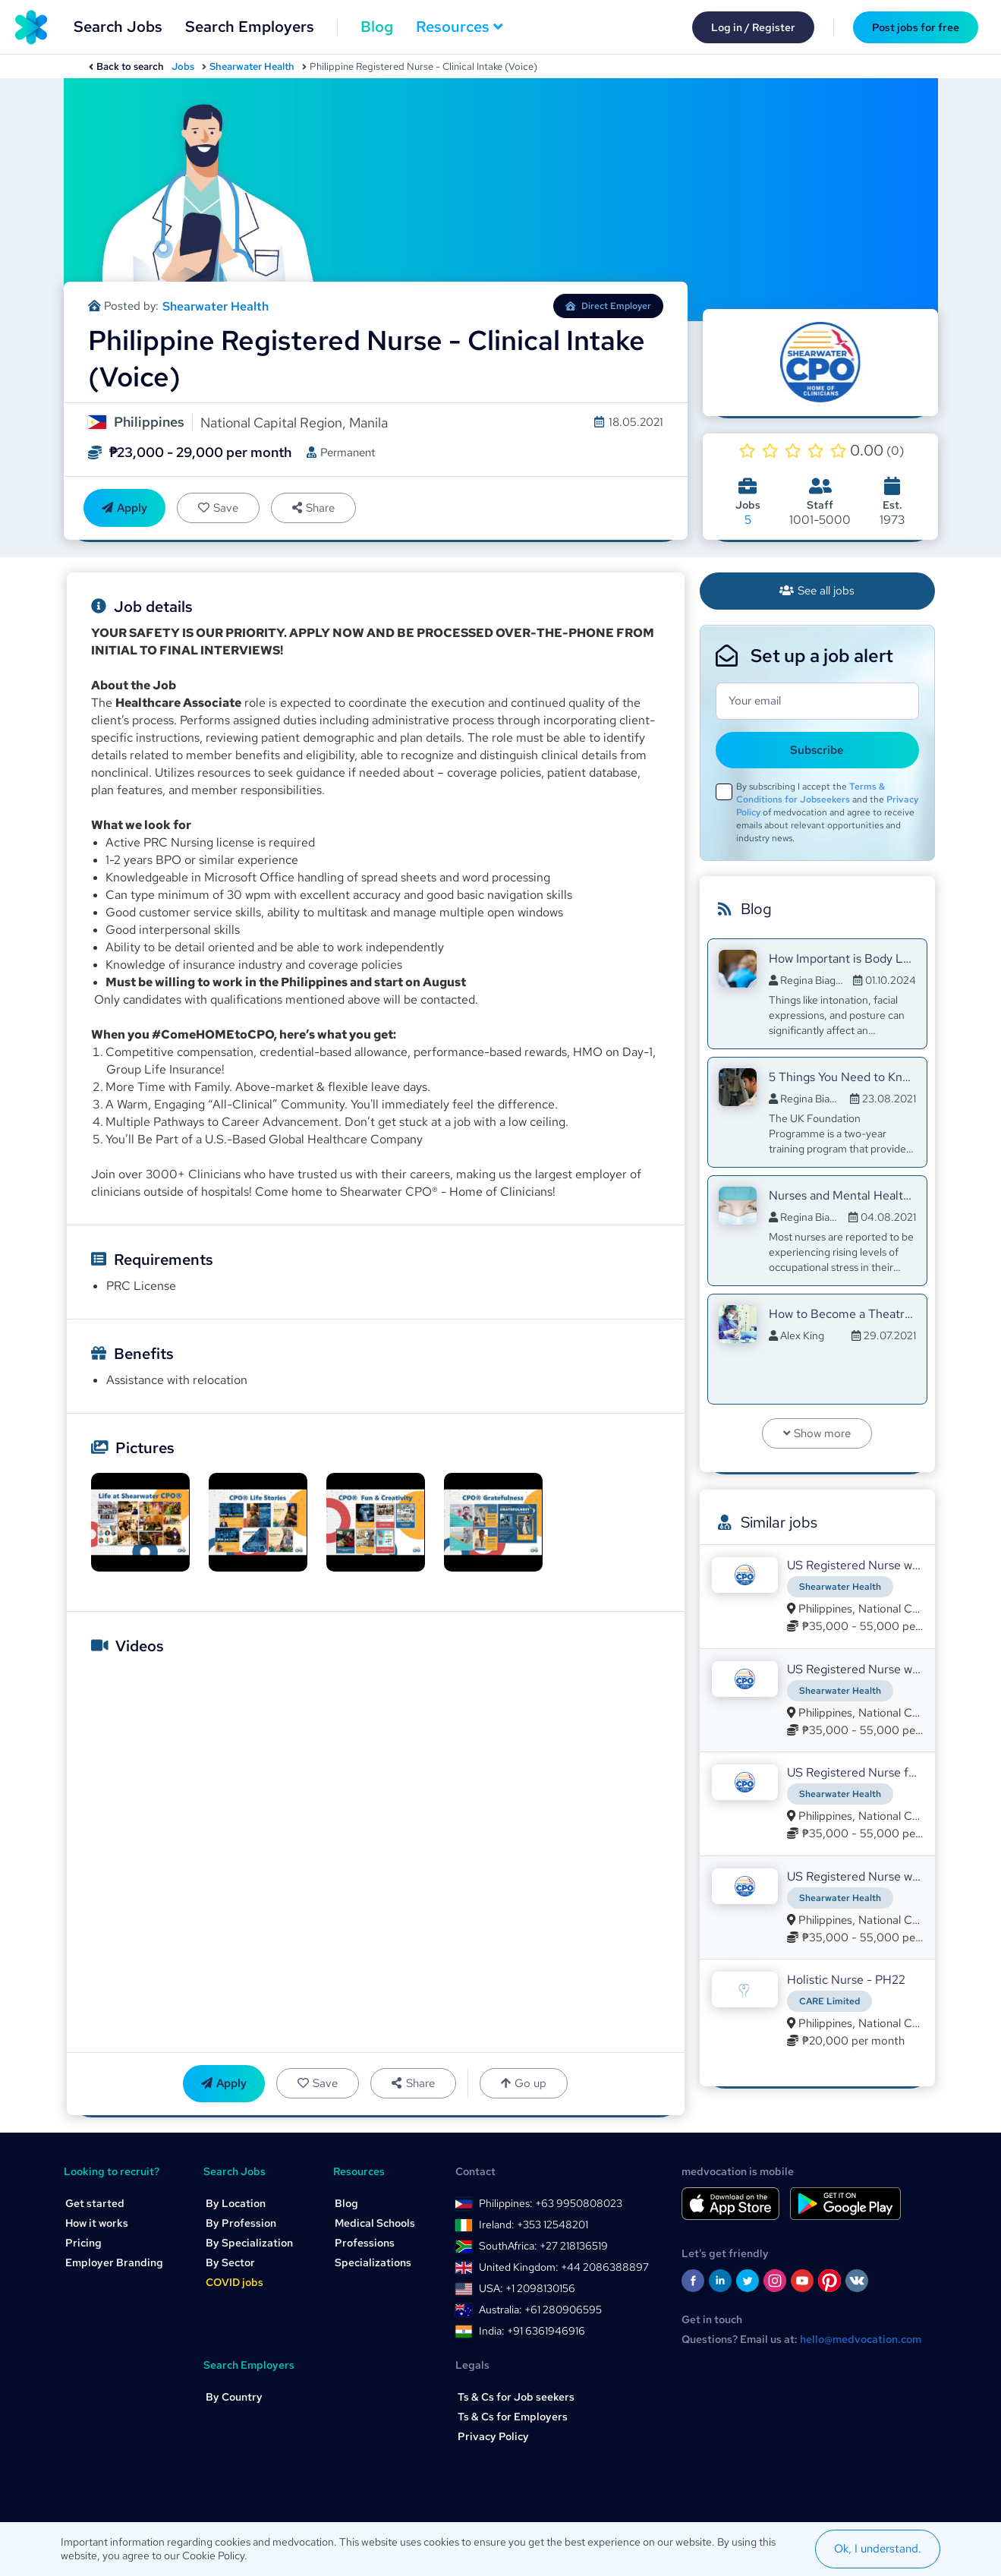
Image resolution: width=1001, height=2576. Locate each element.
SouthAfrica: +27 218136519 (543, 2246)
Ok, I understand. (877, 2548)
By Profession (241, 2224)
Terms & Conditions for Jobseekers (810, 793)
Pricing (83, 2243)
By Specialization (249, 2243)
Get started (94, 2204)
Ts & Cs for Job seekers (516, 2397)
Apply (124, 508)
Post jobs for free (915, 27)
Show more (817, 1433)
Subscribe (817, 750)
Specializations (373, 2263)
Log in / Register (753, 27)
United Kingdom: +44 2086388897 (564, 2268)
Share (313, 508)
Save (218, 508)
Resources (459, 26)
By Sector (230, 2263)
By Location (236, 2204)
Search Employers (249, 26)
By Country (234, 2397)
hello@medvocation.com (860, 2340)
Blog (376, 26)
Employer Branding (114, 2263)
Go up (523, 2084)
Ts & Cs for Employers (513, 2417)
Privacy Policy (493, 2437)
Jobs (183, 66)
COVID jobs (234, 2283)
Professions (365, 2243)
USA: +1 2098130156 (527, 2289)
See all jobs (817, 590)
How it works (96, 2224)
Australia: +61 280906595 (540, 2310)
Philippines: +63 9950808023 (550, 2204)
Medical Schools (375, 2224)
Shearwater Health (251, 66)
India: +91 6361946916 (532, 2331)
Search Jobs (118, 26)
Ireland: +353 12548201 (533, 2225)
